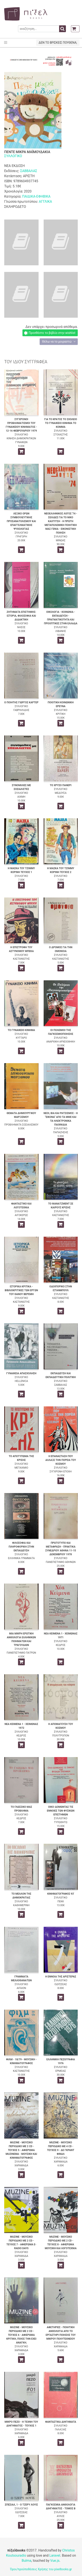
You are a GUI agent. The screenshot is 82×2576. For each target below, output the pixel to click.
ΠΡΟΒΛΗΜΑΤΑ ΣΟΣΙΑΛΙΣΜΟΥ (21, 1124)
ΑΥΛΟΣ (61, 2516)
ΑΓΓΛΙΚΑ (45, 202)
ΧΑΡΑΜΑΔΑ (21, 2165)
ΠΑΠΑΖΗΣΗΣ (60, 1132)
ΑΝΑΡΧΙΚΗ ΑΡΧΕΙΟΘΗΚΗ (60, 1041)
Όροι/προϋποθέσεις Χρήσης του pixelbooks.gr (41, 2569)
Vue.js (55, 2561)
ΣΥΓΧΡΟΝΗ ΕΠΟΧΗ (61, 1471)
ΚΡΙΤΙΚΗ (60, 713)
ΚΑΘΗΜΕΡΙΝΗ (21, 1905)
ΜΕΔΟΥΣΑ (61, 792)
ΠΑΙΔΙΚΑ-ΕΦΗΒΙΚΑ (36, 196)
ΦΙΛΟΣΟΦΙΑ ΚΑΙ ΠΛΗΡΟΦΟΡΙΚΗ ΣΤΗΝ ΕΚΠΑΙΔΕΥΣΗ (21, 1546)
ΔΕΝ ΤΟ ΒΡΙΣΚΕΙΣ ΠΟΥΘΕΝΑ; (58, 42)
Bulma (26, 2561)
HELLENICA (21, 1381)
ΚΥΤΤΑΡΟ (21, 1037)
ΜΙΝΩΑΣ (60, 540)
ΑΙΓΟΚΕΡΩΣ (21, 1215)
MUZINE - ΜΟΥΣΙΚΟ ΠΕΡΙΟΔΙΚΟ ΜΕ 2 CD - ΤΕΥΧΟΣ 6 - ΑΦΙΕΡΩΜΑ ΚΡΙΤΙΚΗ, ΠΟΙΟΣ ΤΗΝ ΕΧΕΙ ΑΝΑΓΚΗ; (21, 2335)
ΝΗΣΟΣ (21, 627)
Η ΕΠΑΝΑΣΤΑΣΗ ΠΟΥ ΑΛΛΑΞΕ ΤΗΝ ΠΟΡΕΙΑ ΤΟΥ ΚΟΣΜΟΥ (60, 1460)
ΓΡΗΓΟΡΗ (21, 536)
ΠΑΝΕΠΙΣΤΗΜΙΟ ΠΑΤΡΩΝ (21, 1652)
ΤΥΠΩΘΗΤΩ (60, 1822)
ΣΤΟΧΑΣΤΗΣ (61, 434)
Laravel (54, 2555)
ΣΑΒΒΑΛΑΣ (28, 171)
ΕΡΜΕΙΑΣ (60, 2070)
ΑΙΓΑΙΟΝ (21, 1988)
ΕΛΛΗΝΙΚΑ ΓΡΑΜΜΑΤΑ (21, 1558)
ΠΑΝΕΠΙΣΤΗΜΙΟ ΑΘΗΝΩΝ (61, 1562)
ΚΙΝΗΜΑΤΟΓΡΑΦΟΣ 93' (60, 1893)
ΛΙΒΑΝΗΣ (60, 631)
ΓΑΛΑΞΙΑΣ (60, 2429)
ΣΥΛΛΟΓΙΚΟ (13, 156)
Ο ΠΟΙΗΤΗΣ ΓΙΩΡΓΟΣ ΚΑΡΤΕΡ (21, 702)
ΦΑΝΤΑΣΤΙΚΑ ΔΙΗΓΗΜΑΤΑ (60, 2421)
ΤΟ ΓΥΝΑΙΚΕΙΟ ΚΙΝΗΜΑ (21, 1030)
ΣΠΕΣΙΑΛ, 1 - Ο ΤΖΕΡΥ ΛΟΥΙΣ (21, 2504)
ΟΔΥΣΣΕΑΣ (60, 1984)
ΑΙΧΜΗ (21, 796)
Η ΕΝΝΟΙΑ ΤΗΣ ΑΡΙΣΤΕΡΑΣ (60, 1976)
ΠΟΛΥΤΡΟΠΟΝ (60, 1735)
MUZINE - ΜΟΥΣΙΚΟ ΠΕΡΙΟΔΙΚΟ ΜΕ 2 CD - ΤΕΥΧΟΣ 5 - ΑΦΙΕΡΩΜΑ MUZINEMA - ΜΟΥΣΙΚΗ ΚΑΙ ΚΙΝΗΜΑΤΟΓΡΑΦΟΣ (21, 2150)
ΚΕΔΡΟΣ (60, 1645)
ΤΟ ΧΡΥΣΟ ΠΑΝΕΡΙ (60, 785)
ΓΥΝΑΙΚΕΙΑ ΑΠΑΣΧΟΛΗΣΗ (21, 1373)
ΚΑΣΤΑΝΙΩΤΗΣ (21, 958)
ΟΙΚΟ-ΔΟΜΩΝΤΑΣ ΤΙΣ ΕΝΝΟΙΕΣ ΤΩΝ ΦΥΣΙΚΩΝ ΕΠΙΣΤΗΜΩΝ (60, 1810)
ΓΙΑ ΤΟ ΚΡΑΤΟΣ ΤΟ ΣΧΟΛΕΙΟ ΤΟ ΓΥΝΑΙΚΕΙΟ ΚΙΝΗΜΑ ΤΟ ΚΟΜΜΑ (60, 423)
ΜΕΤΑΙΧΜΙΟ (21, 1467)
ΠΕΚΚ (60, 1901)
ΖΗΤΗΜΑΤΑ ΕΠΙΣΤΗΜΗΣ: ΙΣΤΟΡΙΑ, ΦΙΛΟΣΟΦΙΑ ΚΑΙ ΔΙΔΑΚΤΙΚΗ (21, 615)
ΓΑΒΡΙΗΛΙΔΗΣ (21, 710)
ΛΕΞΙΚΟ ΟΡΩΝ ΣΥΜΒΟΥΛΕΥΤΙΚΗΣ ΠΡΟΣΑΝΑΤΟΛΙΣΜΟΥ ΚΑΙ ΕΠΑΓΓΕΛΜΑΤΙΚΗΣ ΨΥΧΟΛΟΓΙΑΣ (21, 521)
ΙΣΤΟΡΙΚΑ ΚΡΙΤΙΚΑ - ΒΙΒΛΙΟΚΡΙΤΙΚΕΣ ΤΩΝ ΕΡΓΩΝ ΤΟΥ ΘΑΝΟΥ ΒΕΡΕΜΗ (21, 1290)
